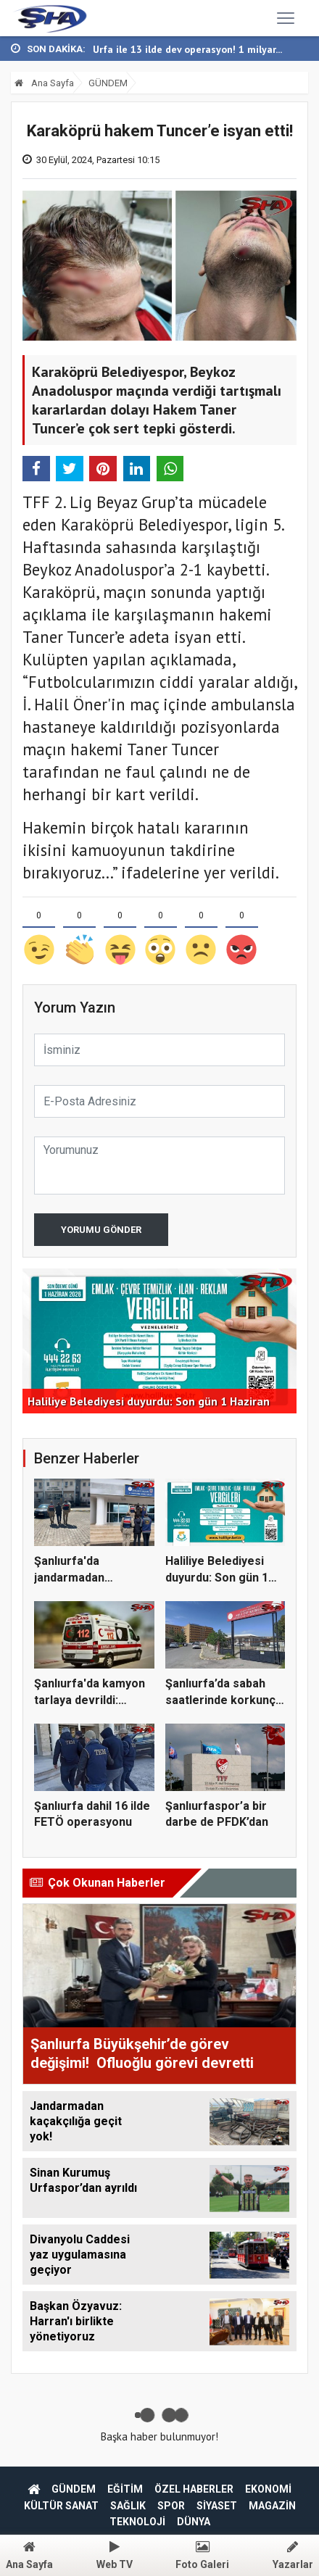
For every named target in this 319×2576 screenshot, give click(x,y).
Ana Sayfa (44, 83)
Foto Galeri (202, 2555)
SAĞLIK (128, 2505)
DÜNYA (193, 2521)
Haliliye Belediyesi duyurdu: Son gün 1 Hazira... (216, 1577)
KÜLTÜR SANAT (61, 2505)
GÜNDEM (108, 83)
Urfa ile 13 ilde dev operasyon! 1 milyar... (187, 49)
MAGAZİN (272, 2505)
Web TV (114, 2555)
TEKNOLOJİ (137, 2521)
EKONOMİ (268, 2489)
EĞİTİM (125, 2489)
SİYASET (216, 2505)
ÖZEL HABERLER (193, 2489)
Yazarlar (293, 2555)
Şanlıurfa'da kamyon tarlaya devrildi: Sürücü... (89, 1700)
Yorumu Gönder (101, 1229)
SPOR (171, 2505)
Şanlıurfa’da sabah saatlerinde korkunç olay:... (220, 1700)
